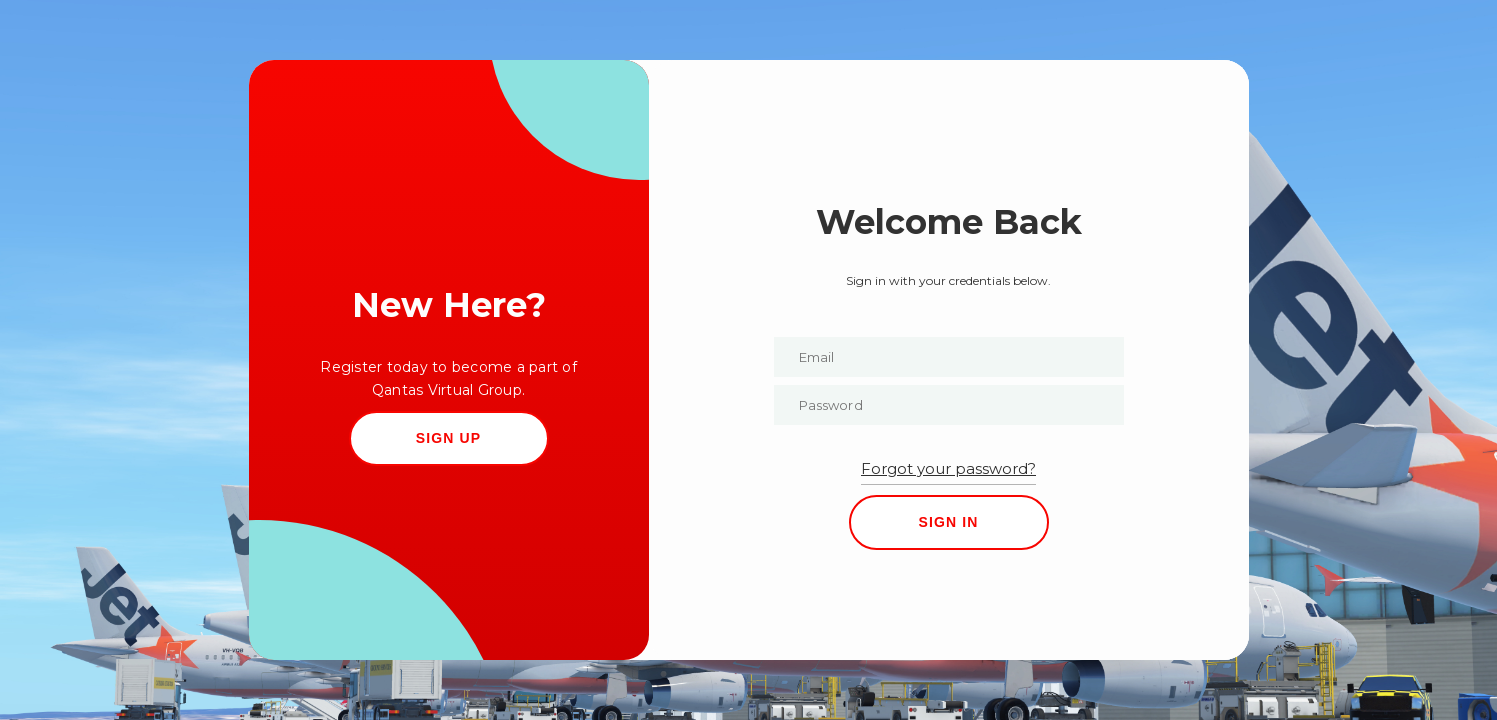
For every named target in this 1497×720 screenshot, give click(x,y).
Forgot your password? (948, 468)
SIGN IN (948, 522)
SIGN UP (449, 438)
